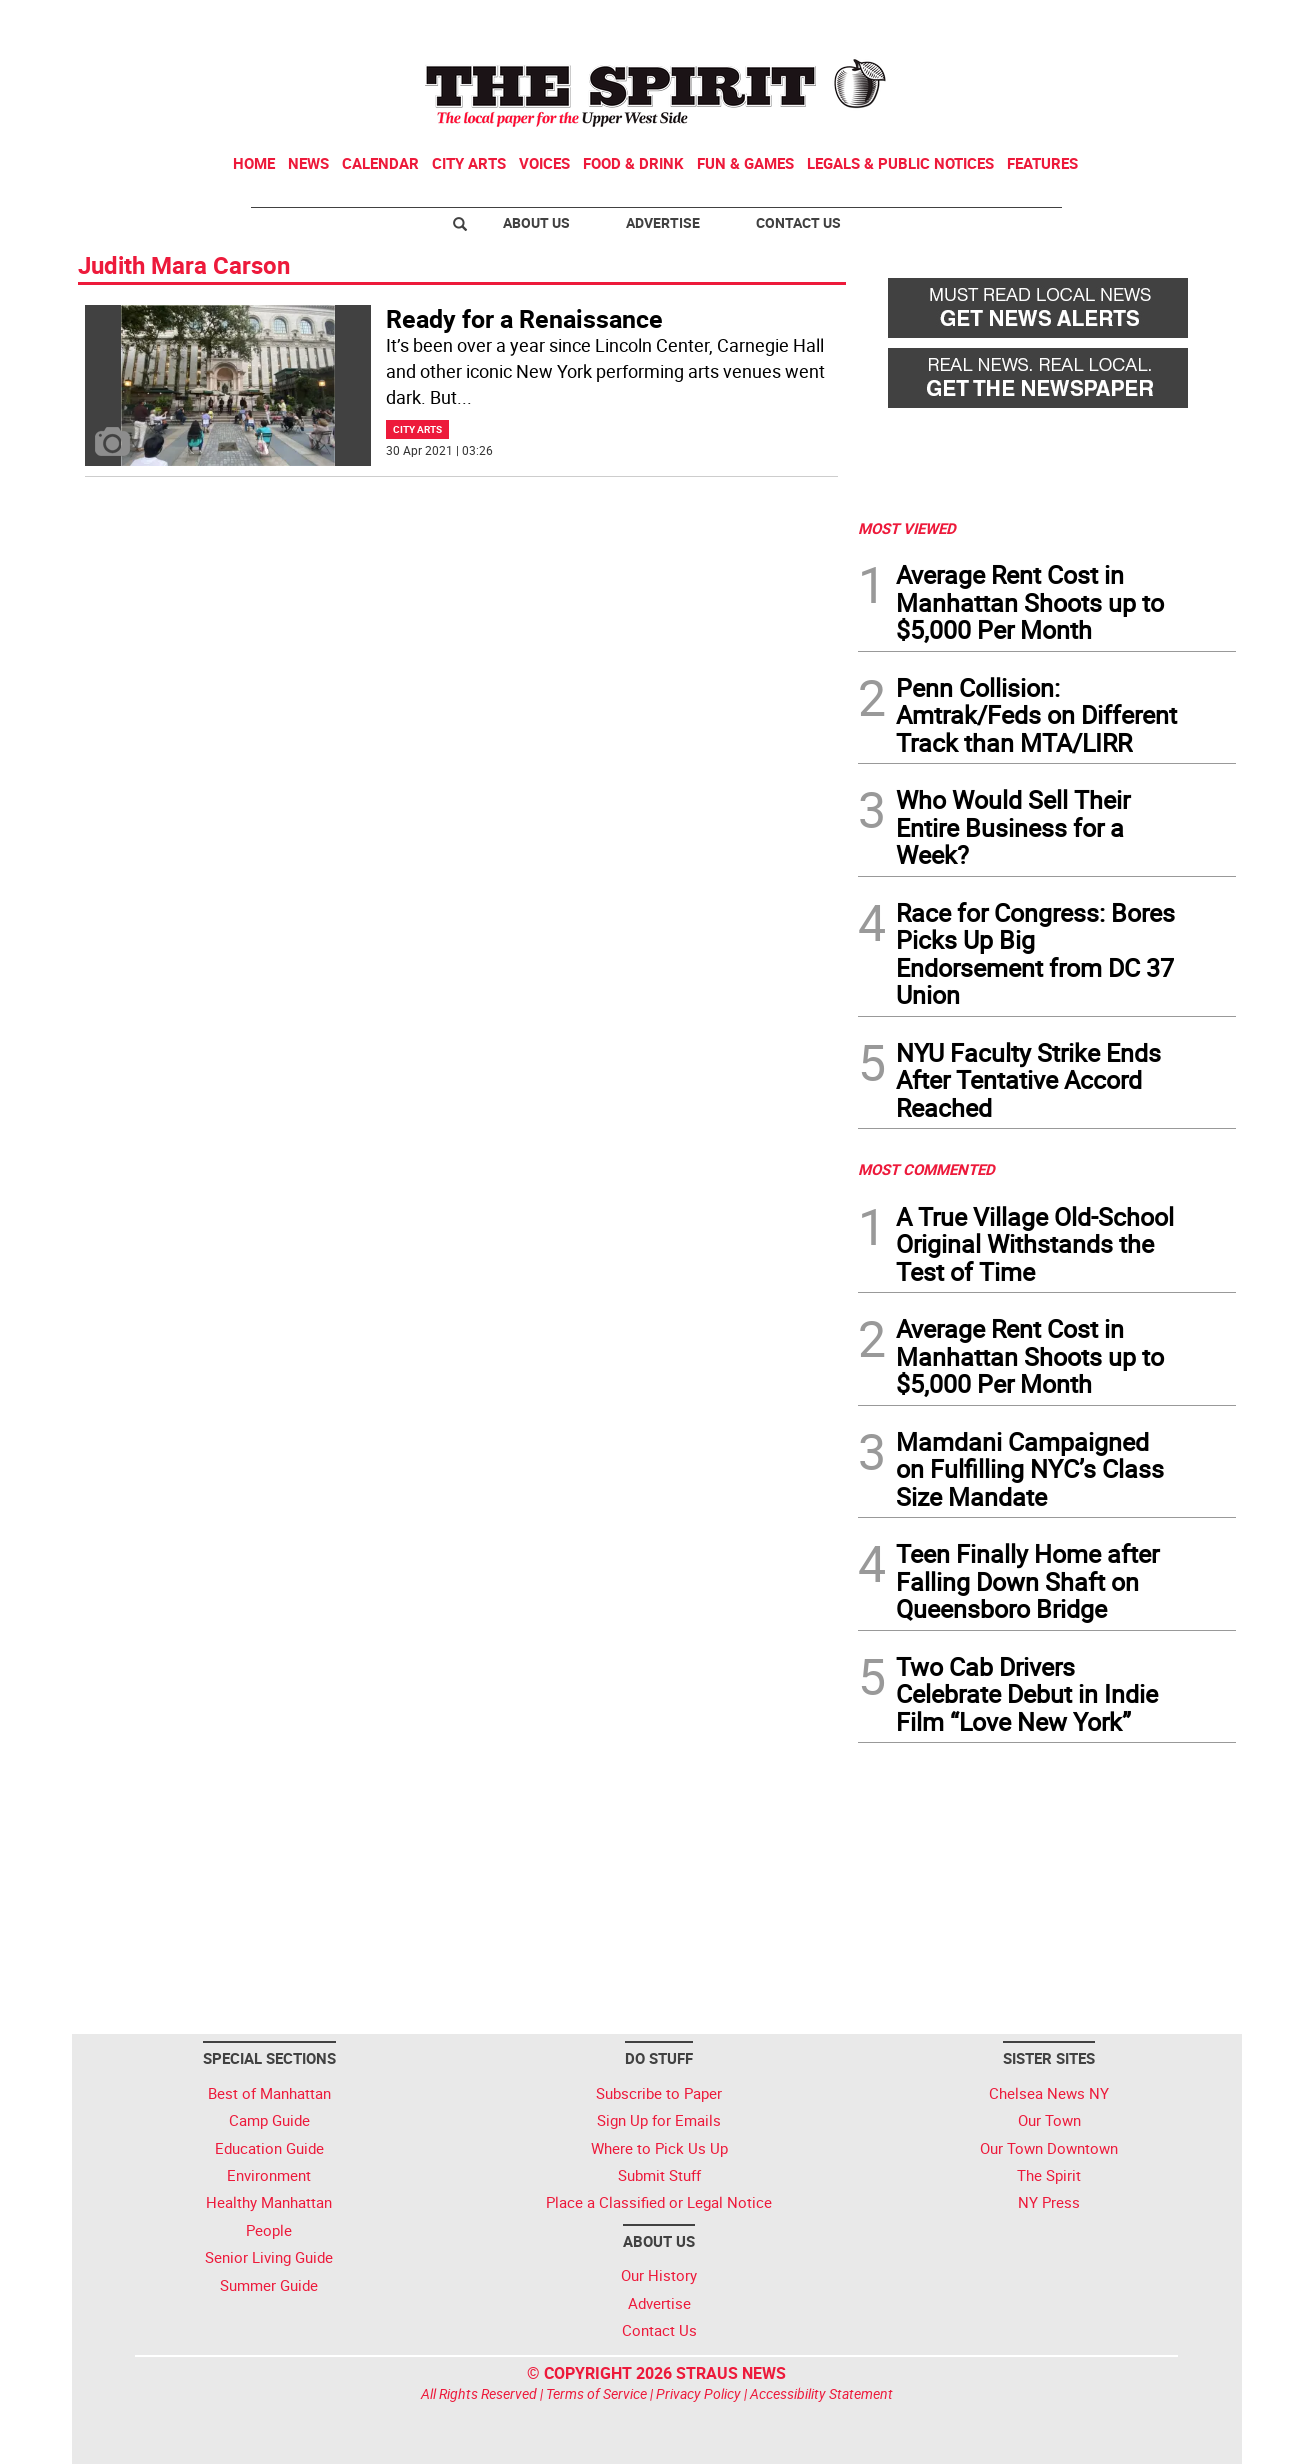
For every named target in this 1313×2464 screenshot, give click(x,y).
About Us (536, 222)
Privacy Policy (698, 2393)
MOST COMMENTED (926, 1169)
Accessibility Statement (821, 2393)
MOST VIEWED (907, 528)
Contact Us (798, 222)
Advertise (663, 222)
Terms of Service (596, 2393)
